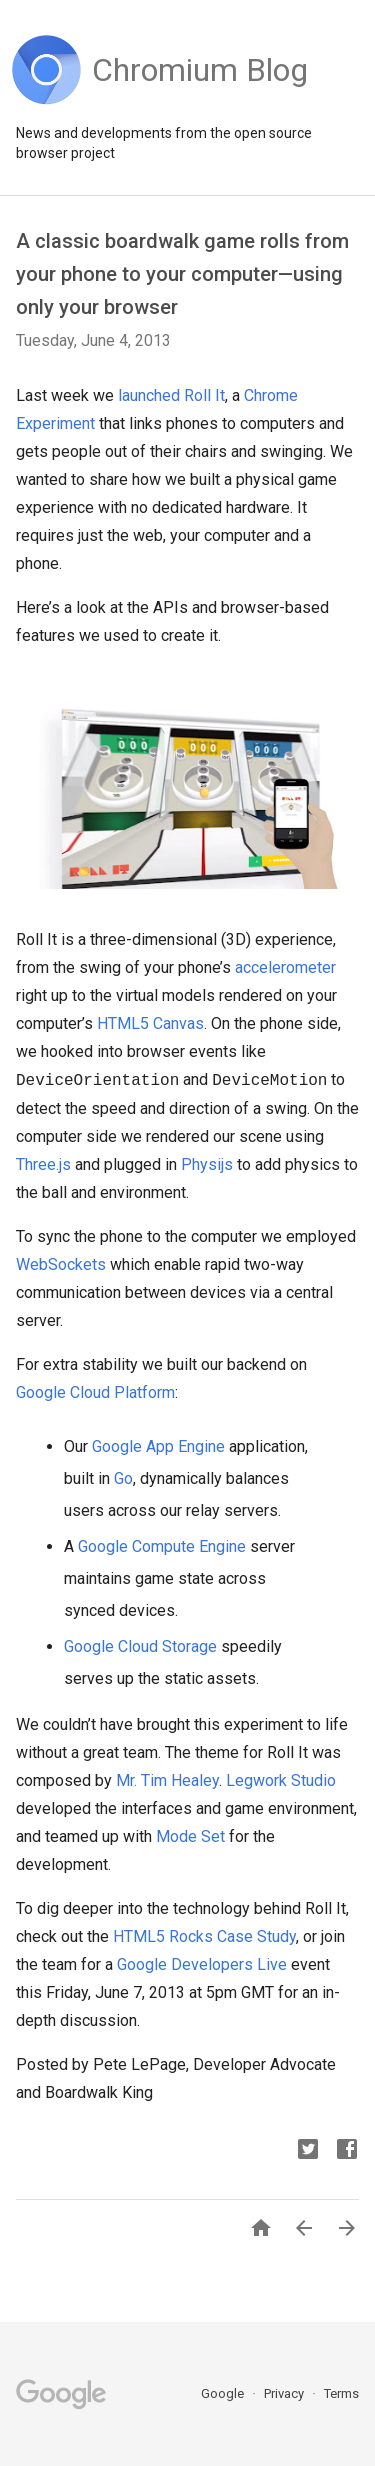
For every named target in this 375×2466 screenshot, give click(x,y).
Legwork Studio (281, 1780)
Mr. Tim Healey (167, 1780)
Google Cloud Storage (140, 1646)
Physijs (207, 1164)
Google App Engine (158, 1446)
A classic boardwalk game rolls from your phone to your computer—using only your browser (182, 274)
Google (224, 2393)
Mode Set (190, 1836)
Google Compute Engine (162, 1546)
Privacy (285, 2393)
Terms (341, 2393)
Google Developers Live (202, 1964)
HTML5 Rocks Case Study (204, 1936)
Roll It (204, 395)
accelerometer (285, 967)
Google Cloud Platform (95, 1392)
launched (149, 395)
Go (123, 1478)
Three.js (43, 1164)
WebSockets (61, 1264)
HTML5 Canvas (150, 1023)
